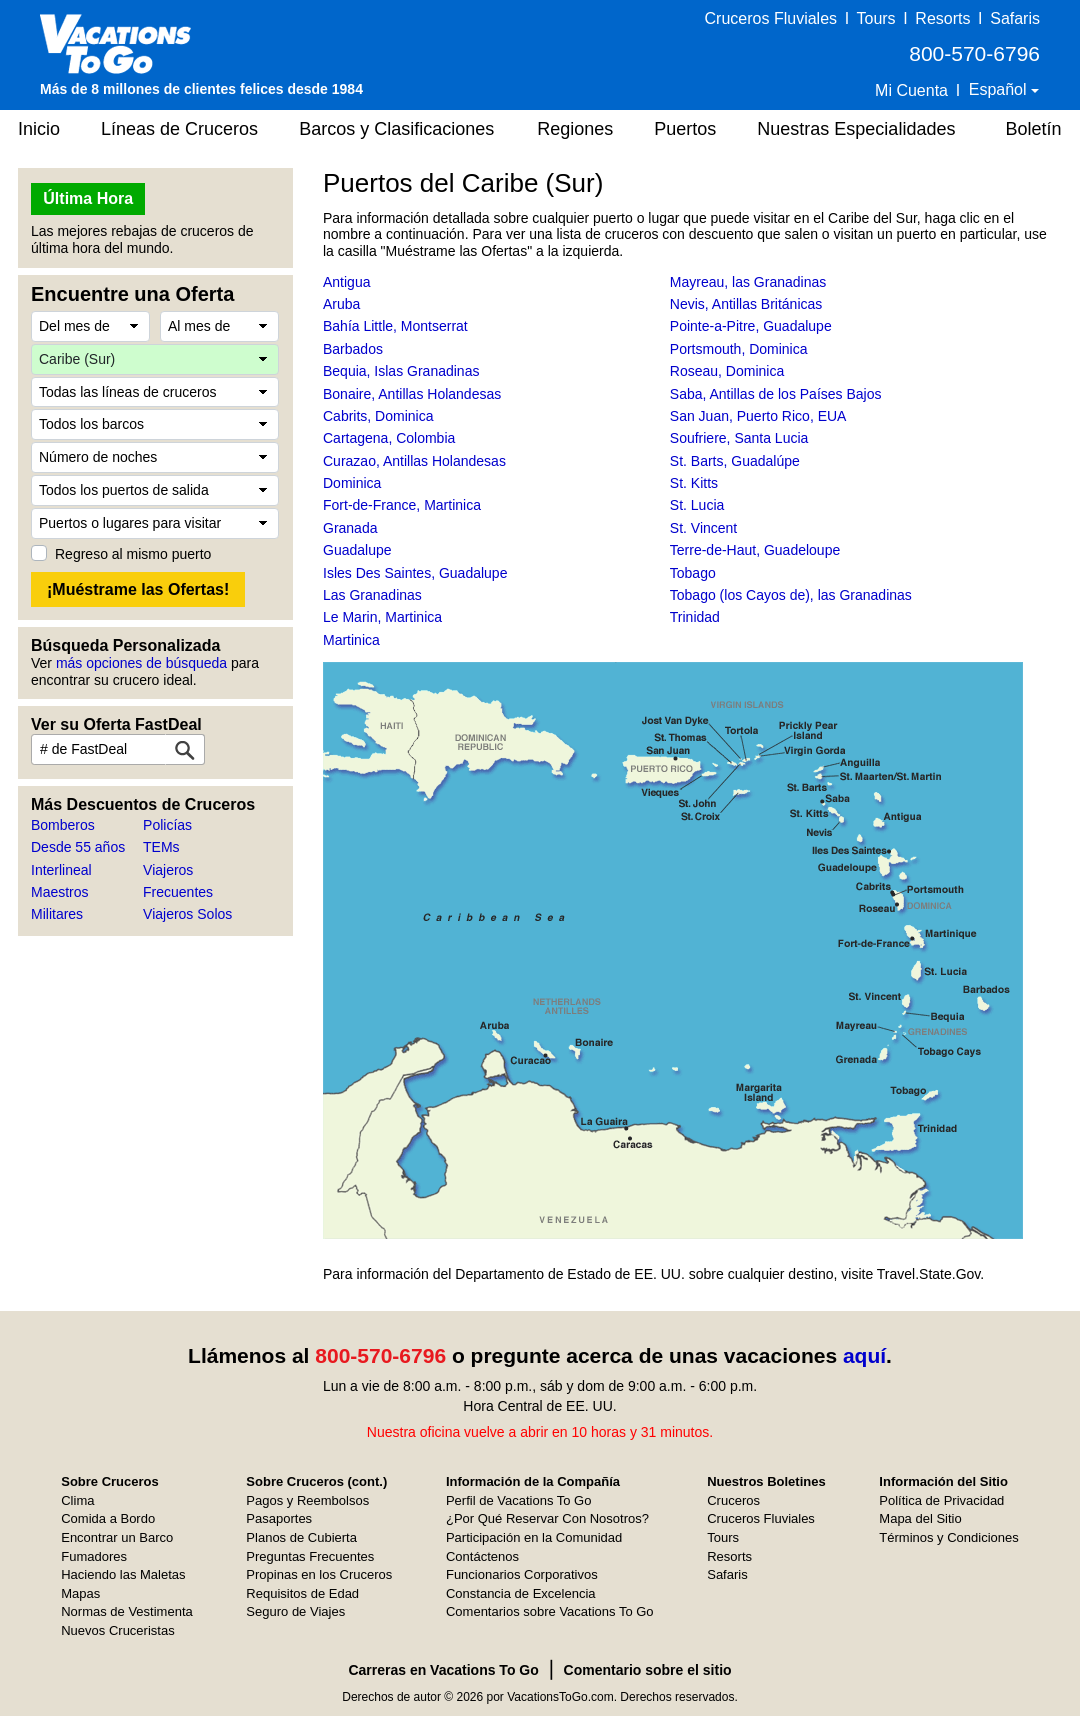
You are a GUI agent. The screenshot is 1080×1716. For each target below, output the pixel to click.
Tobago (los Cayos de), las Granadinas (791, 595)
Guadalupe (357, 550)
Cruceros (733, 1500)
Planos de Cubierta (301, 1537)
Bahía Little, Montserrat (395, 326)
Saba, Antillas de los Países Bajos (776, 394)
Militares (57, 914)
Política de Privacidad (941, 1500)
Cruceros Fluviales (771, 18)
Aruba (341, 304)
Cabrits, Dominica (378, 416)
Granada (350, 528)
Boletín (1033, 129)
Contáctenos (482, 1556)
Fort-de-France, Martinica (402, 505)
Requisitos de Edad (302, 1593)
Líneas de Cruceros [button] (179, 129)
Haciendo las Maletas (123, 1574)
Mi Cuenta (911, 90)
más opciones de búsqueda (141, 663)
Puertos (685, 129)
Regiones (575, 129)
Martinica (351, 640)
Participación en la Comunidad (534, 1537)
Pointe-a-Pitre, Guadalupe (751, 326)
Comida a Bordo (108, 1518)
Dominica (352, 483)
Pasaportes (279, 1518)
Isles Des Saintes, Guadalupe (415, 573)
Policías (167, 825)
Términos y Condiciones (948, 1537)
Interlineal (61, 870)
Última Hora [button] (88, 198)
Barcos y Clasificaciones (396, 129)
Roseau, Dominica (727, 371)
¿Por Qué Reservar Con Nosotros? (547, 1518)
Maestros (60, 892)
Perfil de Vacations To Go (519, 1500)
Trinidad (695, 617)
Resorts (942, 18)
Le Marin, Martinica (382, 617)
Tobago (693, 573)
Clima (77, 1500)
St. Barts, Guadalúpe (735, 461)
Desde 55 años (78, 847)
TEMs (161, 847)
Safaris (1015, 18)
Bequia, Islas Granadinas (401, 371)
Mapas (80, 1593)
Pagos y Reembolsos (307, 1500)
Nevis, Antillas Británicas (746, 304)
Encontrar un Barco (117, 1537)
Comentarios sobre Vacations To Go (550, 1611)
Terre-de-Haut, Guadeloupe (755, 550)
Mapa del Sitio (920, 1518)
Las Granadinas (372, 595)
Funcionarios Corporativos (522, 1574)
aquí (864, 1355)
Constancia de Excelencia (521, 1593)
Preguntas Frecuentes (310, 1556)
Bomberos (63, 825)
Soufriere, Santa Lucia (739, 438)
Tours (875, 18)
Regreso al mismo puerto (133, 554)
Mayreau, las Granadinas (748, 282)
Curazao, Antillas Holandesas (414, 461)
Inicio (39, 129)
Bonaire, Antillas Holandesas (412, 394)
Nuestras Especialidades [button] (856, 129)
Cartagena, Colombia (389, 438)
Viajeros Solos (187, 914)
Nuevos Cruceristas (117, 1630)
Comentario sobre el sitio (648, 1670)
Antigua (346, 282)
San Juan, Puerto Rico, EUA (758, 416)
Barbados (353, 349)
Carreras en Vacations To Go (443, 1670)
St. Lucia (697, 505)
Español (1000, 89)
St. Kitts (694, 483)
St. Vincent (703, 528)
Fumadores (94, 1556)
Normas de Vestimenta (127, 1611)
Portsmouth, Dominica (739, 349)
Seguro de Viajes (295, 1611)
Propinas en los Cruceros (319, 1574)
